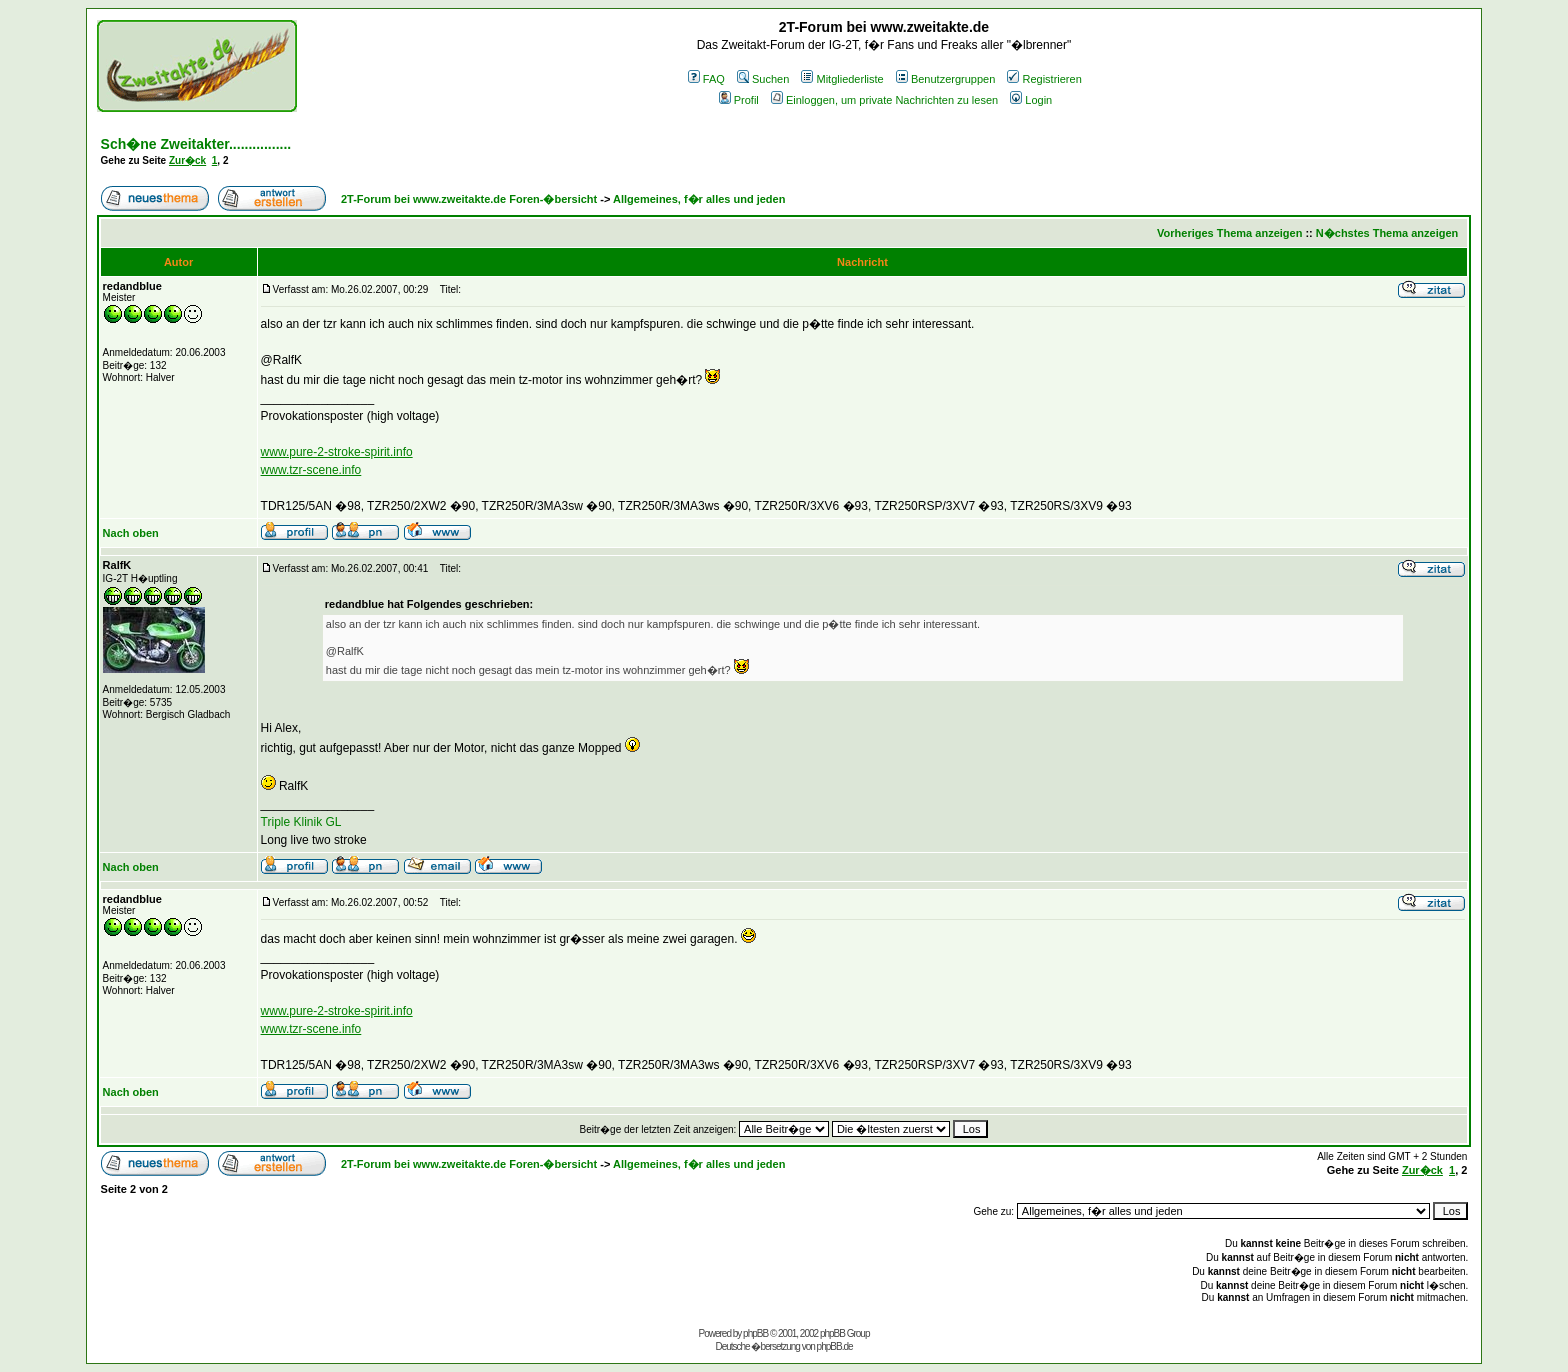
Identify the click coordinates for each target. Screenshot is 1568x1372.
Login (1031, 100)
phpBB (755, 1333)
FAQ (706, 79)
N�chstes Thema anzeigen (1387, 233)
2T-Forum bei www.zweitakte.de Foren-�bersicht (469, 199)
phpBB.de (835, 1346)
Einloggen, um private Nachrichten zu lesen (884, 100)
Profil (739, 100)
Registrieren (1044, 79)
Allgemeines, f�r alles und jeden (699, 199)
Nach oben (131, 533)
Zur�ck (187, 160)
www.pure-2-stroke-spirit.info (337, 452)
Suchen (763, 79)
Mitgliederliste (842, 79)
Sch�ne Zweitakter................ (196, 144)
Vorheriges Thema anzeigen (1229, 233)
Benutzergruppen (945, 79)
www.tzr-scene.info (311, 470)
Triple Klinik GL (301, 822)
